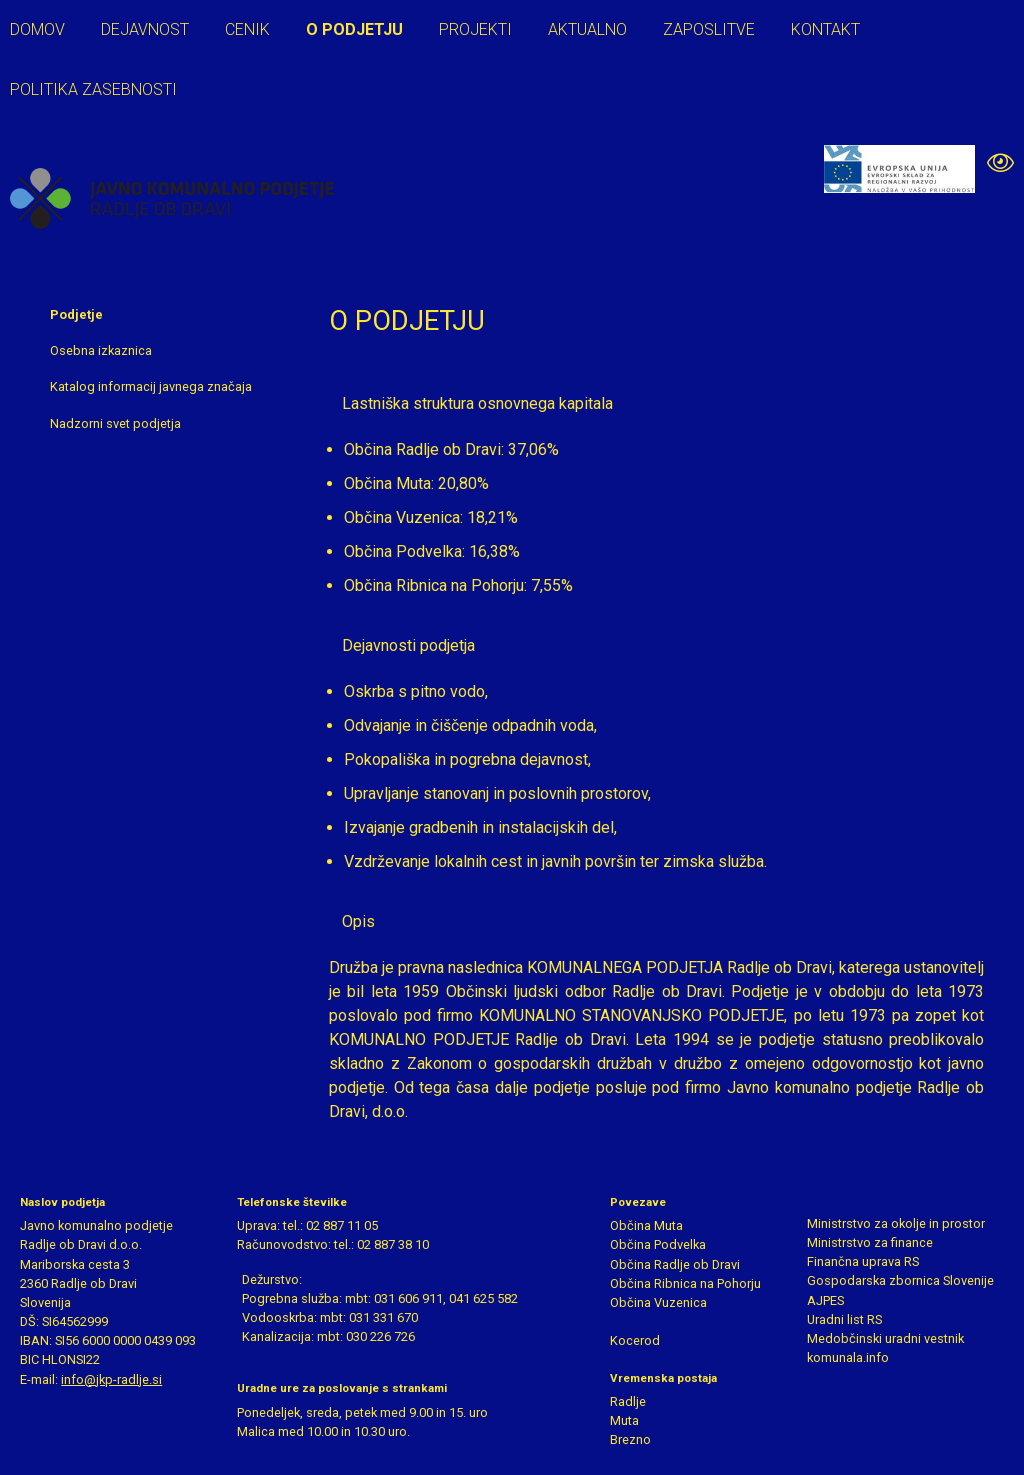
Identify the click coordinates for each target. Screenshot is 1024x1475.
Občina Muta (646, 1225)
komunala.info (848, 1357)
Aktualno (587, 29)
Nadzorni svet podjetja (115, 423)
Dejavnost (145, 29)
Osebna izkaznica (101, 350)
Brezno (630, 1439)
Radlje (628, 1401)
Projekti (475, 29)
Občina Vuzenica (658, 1302)
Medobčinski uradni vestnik (885, 1338)
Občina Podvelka (658, 1244)
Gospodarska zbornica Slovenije (900, 1280)
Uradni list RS (844, 1319)
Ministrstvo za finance (870, 1242)
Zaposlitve (709, 29)
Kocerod (635, 1340)
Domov (37, 29)
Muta (624, 1420)
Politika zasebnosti (93, 89)
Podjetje (76, 314)
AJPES (825, 1300)
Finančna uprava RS (863, 1261)
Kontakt (825, 29)
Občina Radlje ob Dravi (675, 1264)
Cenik (247, 29)
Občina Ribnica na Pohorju (685, 1283)
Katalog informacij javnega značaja (151, 386)
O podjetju (354, 29)
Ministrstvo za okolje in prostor (896, 1223)
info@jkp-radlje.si (111, 1379)
